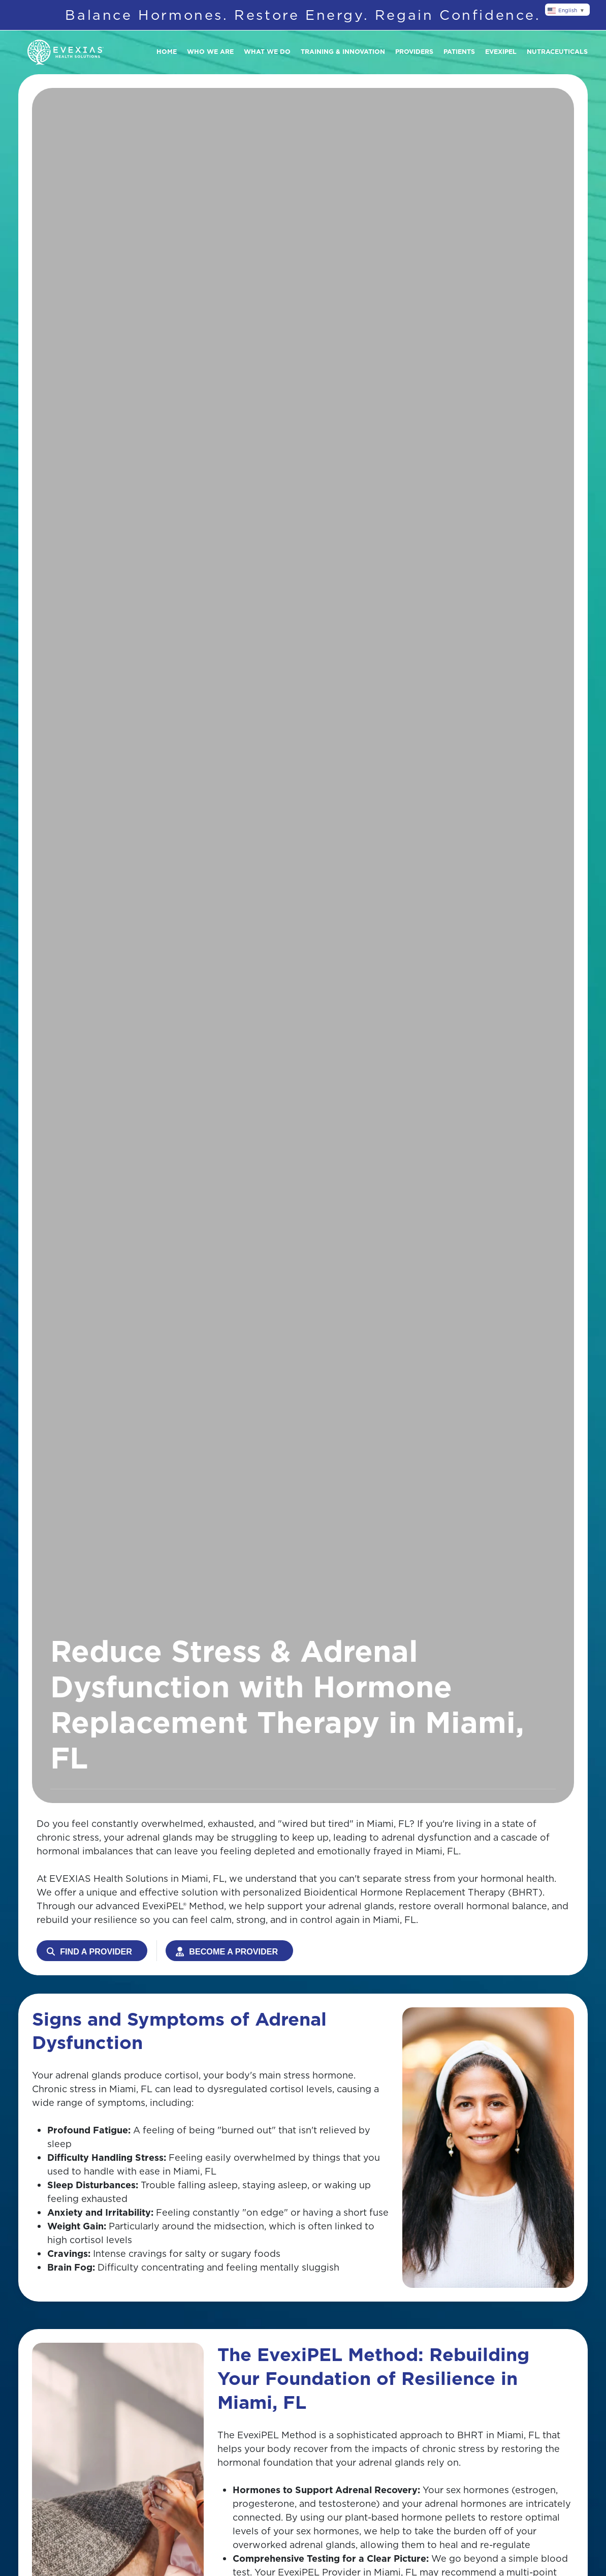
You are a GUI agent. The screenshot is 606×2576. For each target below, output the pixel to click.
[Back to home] (65, 52)
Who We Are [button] (210, 51)
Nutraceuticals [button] (557, 51)
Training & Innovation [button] (343, 51)
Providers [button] (414, 51)
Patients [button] (459, 51)
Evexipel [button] (501, 51)
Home (166, 51)
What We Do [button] (267, 51)
